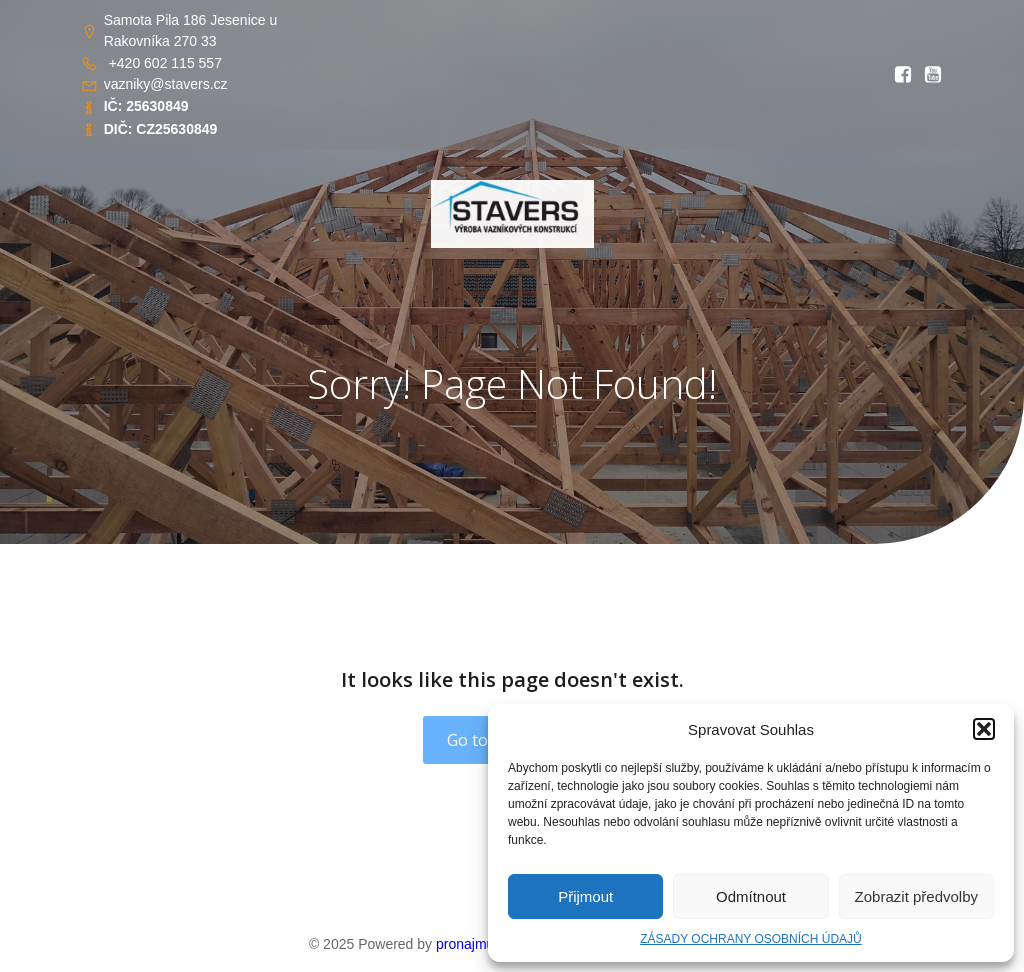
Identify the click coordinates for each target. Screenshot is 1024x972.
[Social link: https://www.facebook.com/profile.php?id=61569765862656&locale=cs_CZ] (898, 75)
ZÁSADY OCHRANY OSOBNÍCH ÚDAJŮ (751, 939)
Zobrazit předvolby (916, 896)
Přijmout (585, 896)
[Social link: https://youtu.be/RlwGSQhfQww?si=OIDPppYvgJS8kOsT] (928, 75)
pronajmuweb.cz (487, 944)
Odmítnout (751, 896)
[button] (984, 729)
